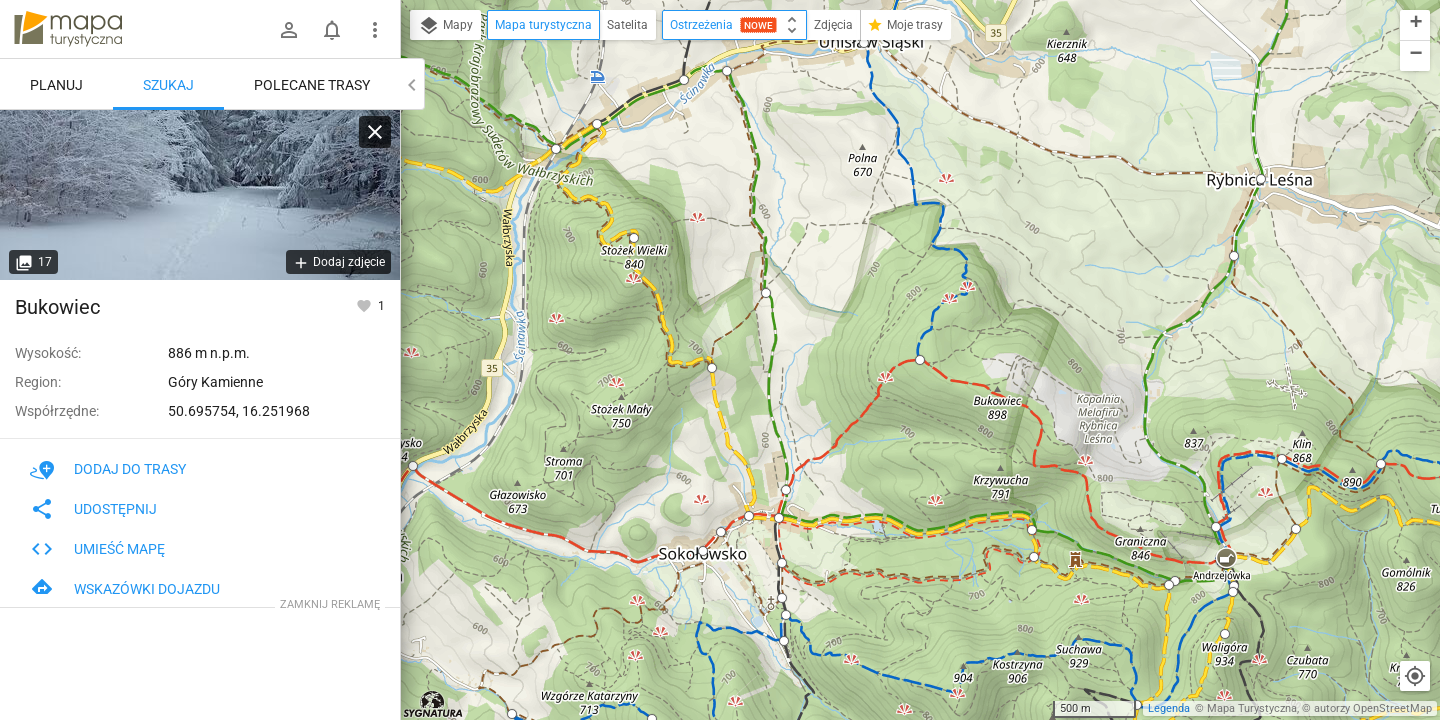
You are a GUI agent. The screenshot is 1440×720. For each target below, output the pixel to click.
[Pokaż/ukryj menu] (375, 30)
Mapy (445, 26)
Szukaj (168, 85)
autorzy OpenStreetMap (1373, 708)
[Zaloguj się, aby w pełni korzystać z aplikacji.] (365, 305)
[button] (413, 466)
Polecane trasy (312, 85)
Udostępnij (93, 509)
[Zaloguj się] (289, 30)
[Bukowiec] (200, 195)
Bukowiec (57, 307)
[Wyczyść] (375, 132)
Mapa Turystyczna (1252, 708)
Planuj (56, 85)
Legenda (1169, 708)
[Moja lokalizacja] (1415, 676)
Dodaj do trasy (108, 469)
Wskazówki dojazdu (125, 589)
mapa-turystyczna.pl (68, 29)
